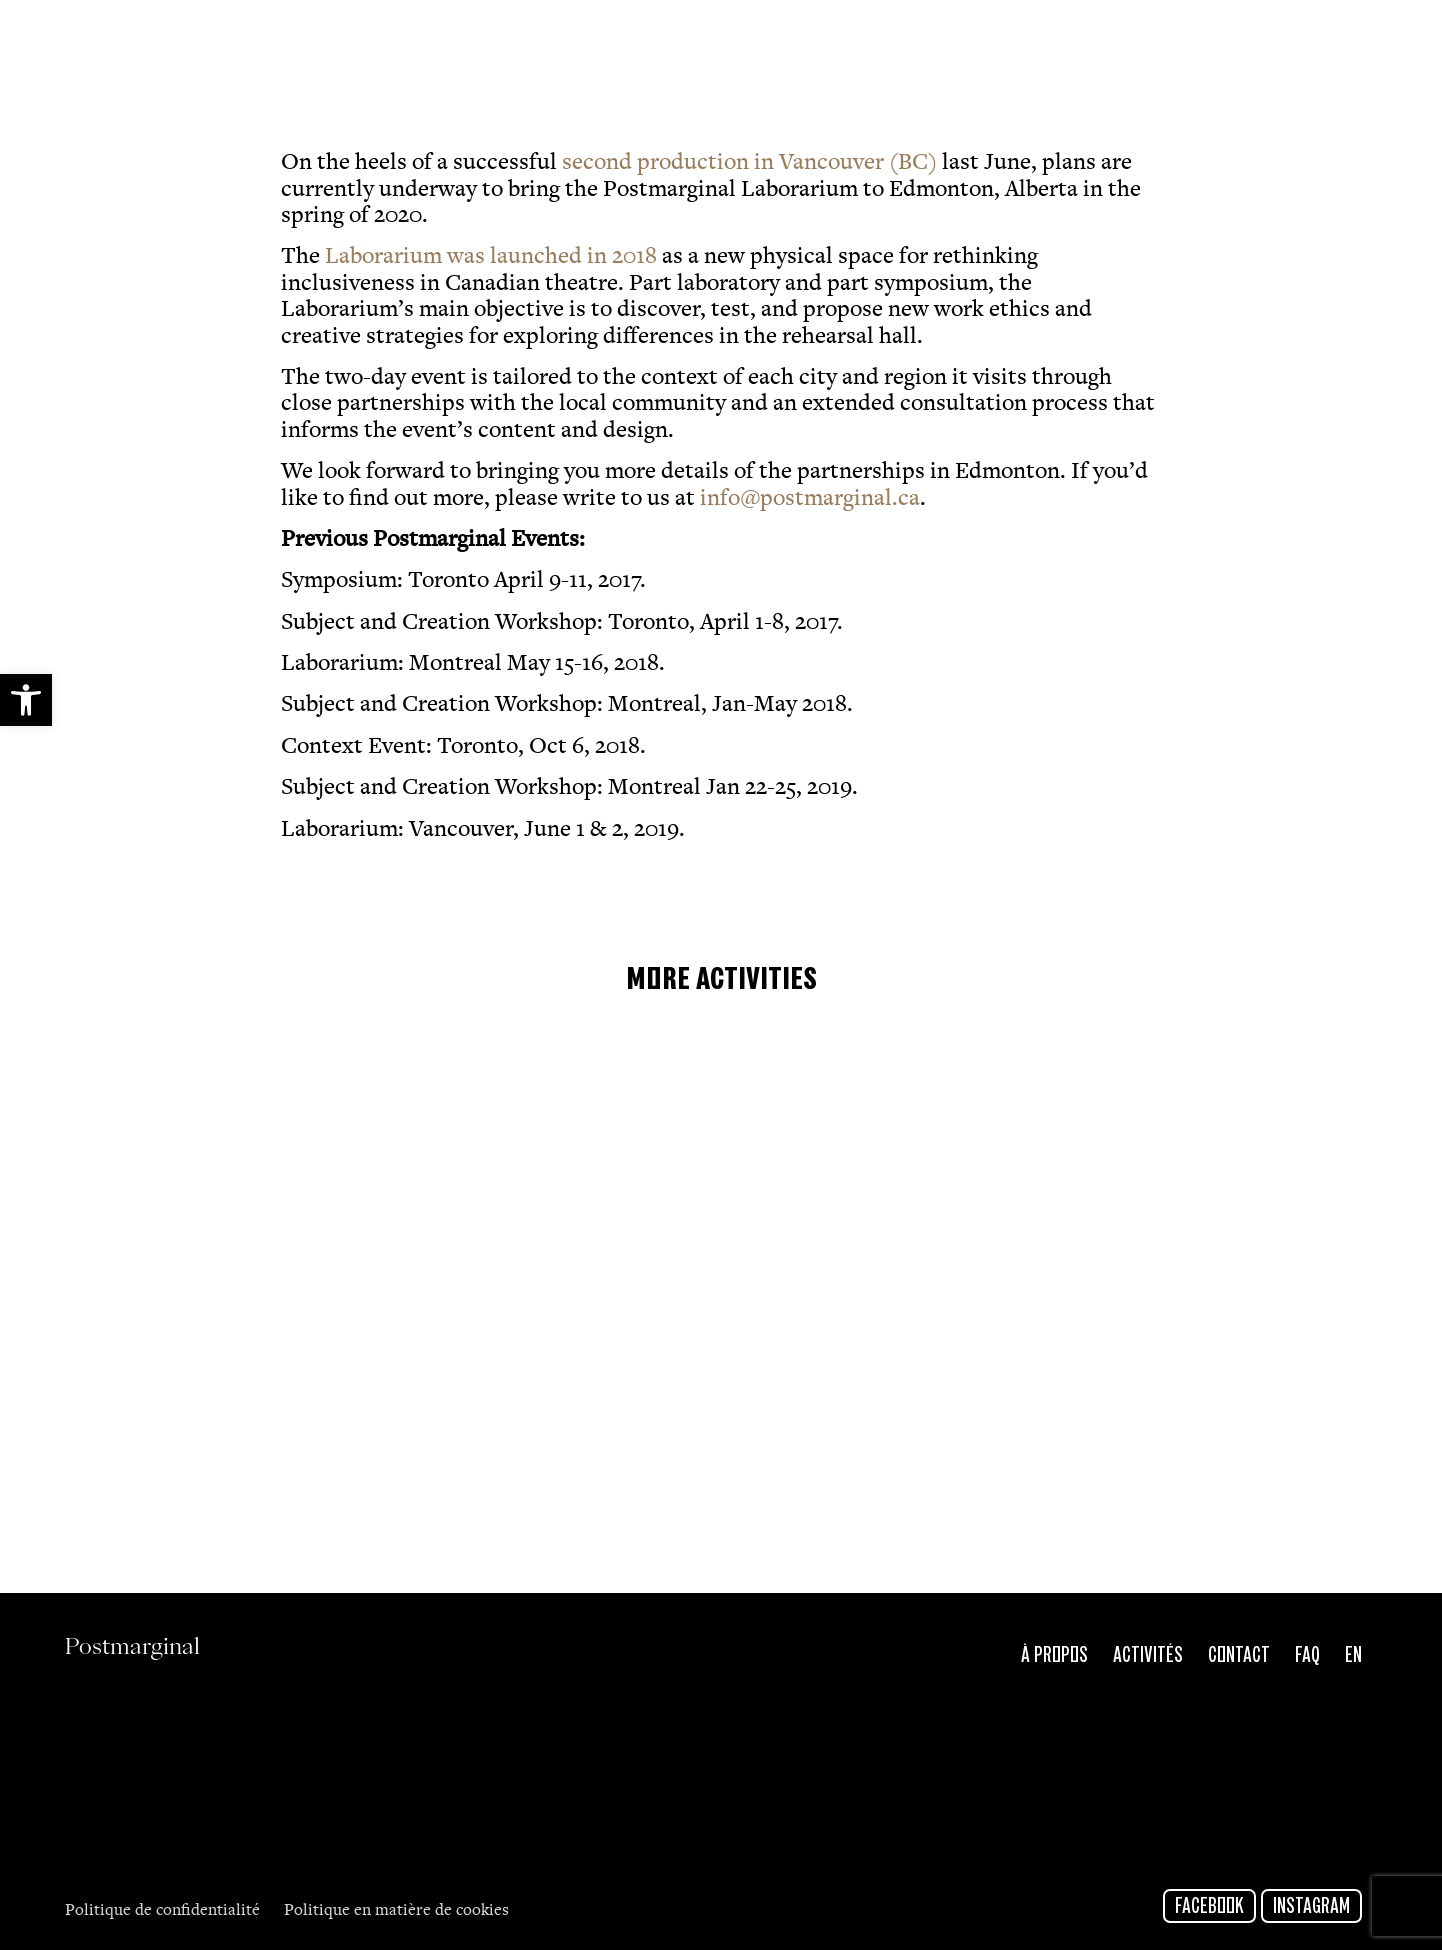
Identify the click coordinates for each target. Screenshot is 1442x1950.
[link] (26, 700)
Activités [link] (1148, 1656)
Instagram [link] (1311, 1907)
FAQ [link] (1307, 1656)
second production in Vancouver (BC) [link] (747, 164)
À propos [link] (1054, 1656)
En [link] (1353, 1656)
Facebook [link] (1209, 1907)
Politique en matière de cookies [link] (396, 1911)
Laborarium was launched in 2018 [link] (491, 258)
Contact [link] (1239, 1656)
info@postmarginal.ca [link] (810, 500)
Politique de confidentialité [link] (164, 1911)
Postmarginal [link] (198, 42)
